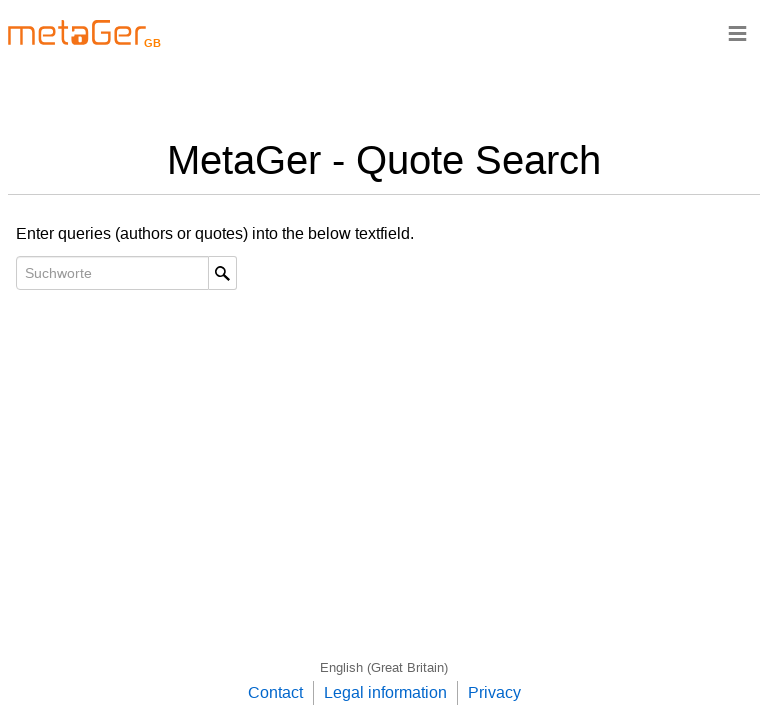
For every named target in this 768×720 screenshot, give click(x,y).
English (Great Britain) (384, 667)
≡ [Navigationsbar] (737, 32)
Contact (275, 692)
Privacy (494, 692)
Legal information (385, 692)
